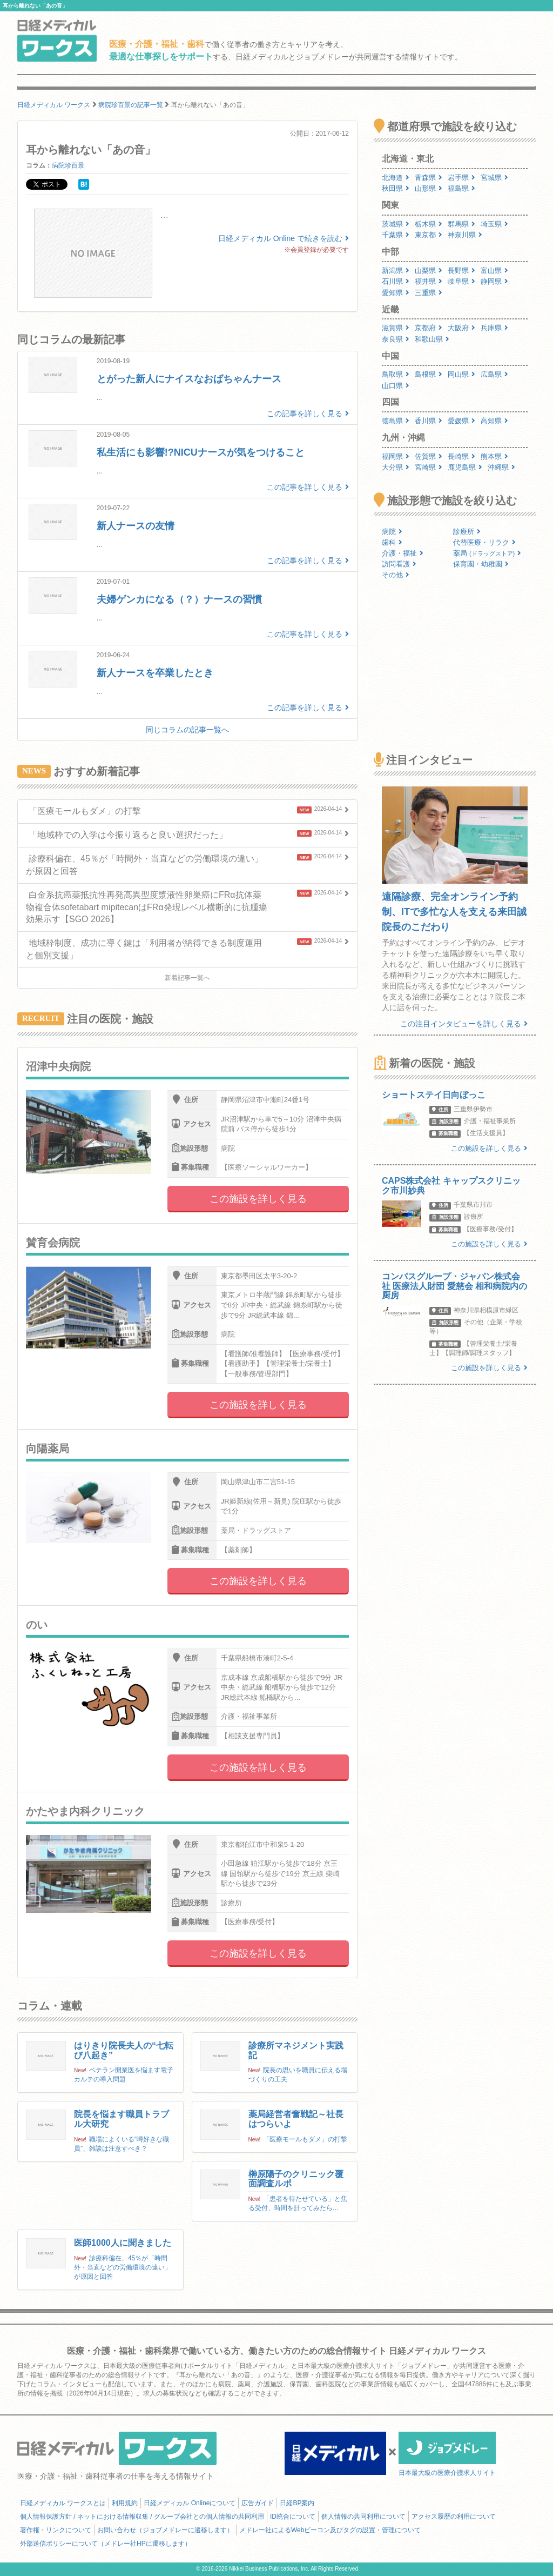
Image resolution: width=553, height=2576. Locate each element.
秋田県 (395, 188)
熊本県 (494, 456)
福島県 (461, 188)
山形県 (428, 188)
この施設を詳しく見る (258, 1198)
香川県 (428, 421)
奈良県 (395, 339)
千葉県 (395, 235)
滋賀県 (395, 328)
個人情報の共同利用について (363, 2516)
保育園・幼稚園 (481, 564)
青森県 (428, 177)
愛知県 (395, 293)
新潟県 (395, 270)
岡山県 (461, 374)
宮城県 (494, 177)
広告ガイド (257, 2503)
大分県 (395, 467)
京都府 (428, 328)
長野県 (461, 270)
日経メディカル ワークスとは (63, 2503)
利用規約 (125, 2503)
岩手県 (461, 177)
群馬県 (461, 224)
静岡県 (494, 281)
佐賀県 (428, 456)
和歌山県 (432, 339)
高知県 (494, 421)
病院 (392, 532)
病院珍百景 (68, 165)
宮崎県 (428, 467)
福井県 (428, 281)
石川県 (395, 281)
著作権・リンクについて (55, 2530)
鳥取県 (395, 374)
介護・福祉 (402, 553)
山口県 (395, 386)
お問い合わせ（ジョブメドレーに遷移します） (165, 2530)
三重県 (428, 293)
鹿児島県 (465, 467)
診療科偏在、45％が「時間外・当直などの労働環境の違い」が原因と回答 (122, 2267)
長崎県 (461, 456)
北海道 (395, 177)
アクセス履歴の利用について (454, 2516)
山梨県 (428, 270)
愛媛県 (461, 421)
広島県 (494, 374)
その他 (395, 575)
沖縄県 (501, 467)
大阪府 (461, 328)
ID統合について (292, 2516)
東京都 (428, 235)
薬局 (487, 553)
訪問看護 (399, 564)
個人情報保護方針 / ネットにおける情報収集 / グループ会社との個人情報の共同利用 (142, 2516)
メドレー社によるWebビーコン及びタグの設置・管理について (330, 2530)
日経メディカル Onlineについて (189, 2503)
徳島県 (395, 421)
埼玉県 (494, 224)
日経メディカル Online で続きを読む (283, 238)
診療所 (467, 532)
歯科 (392, 542)
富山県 (494, 270)
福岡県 (395, 456)
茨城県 (395, 224)
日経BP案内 (297, 2503)
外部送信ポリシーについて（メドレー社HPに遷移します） (105, 2543)
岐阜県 (461, 281)
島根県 (428, 374)
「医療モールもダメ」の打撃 (305, 2139)
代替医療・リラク (484, 542)
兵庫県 (494, 328)
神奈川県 (465, 235)
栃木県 (428, 224)
